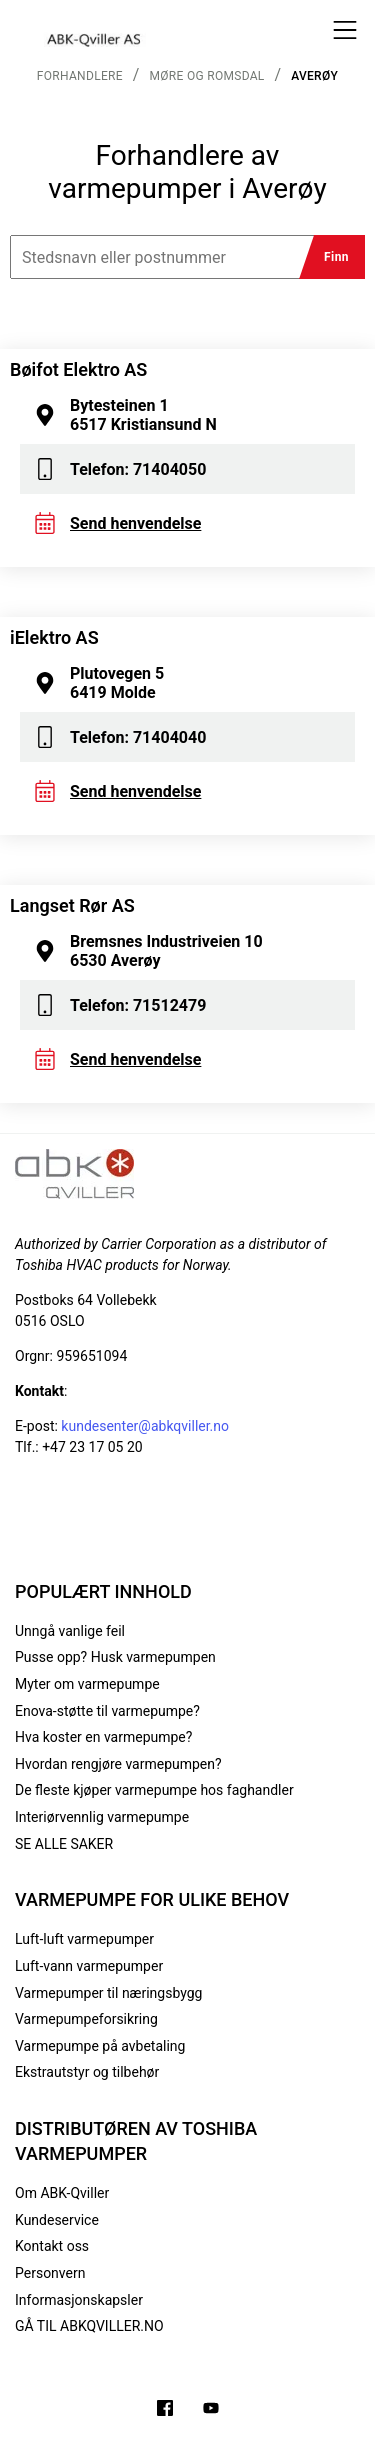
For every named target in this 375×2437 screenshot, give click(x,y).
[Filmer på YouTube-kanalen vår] (211, 2410)
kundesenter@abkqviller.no (145, 1426)
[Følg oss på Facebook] (165, 2410)
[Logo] (95, 30)
